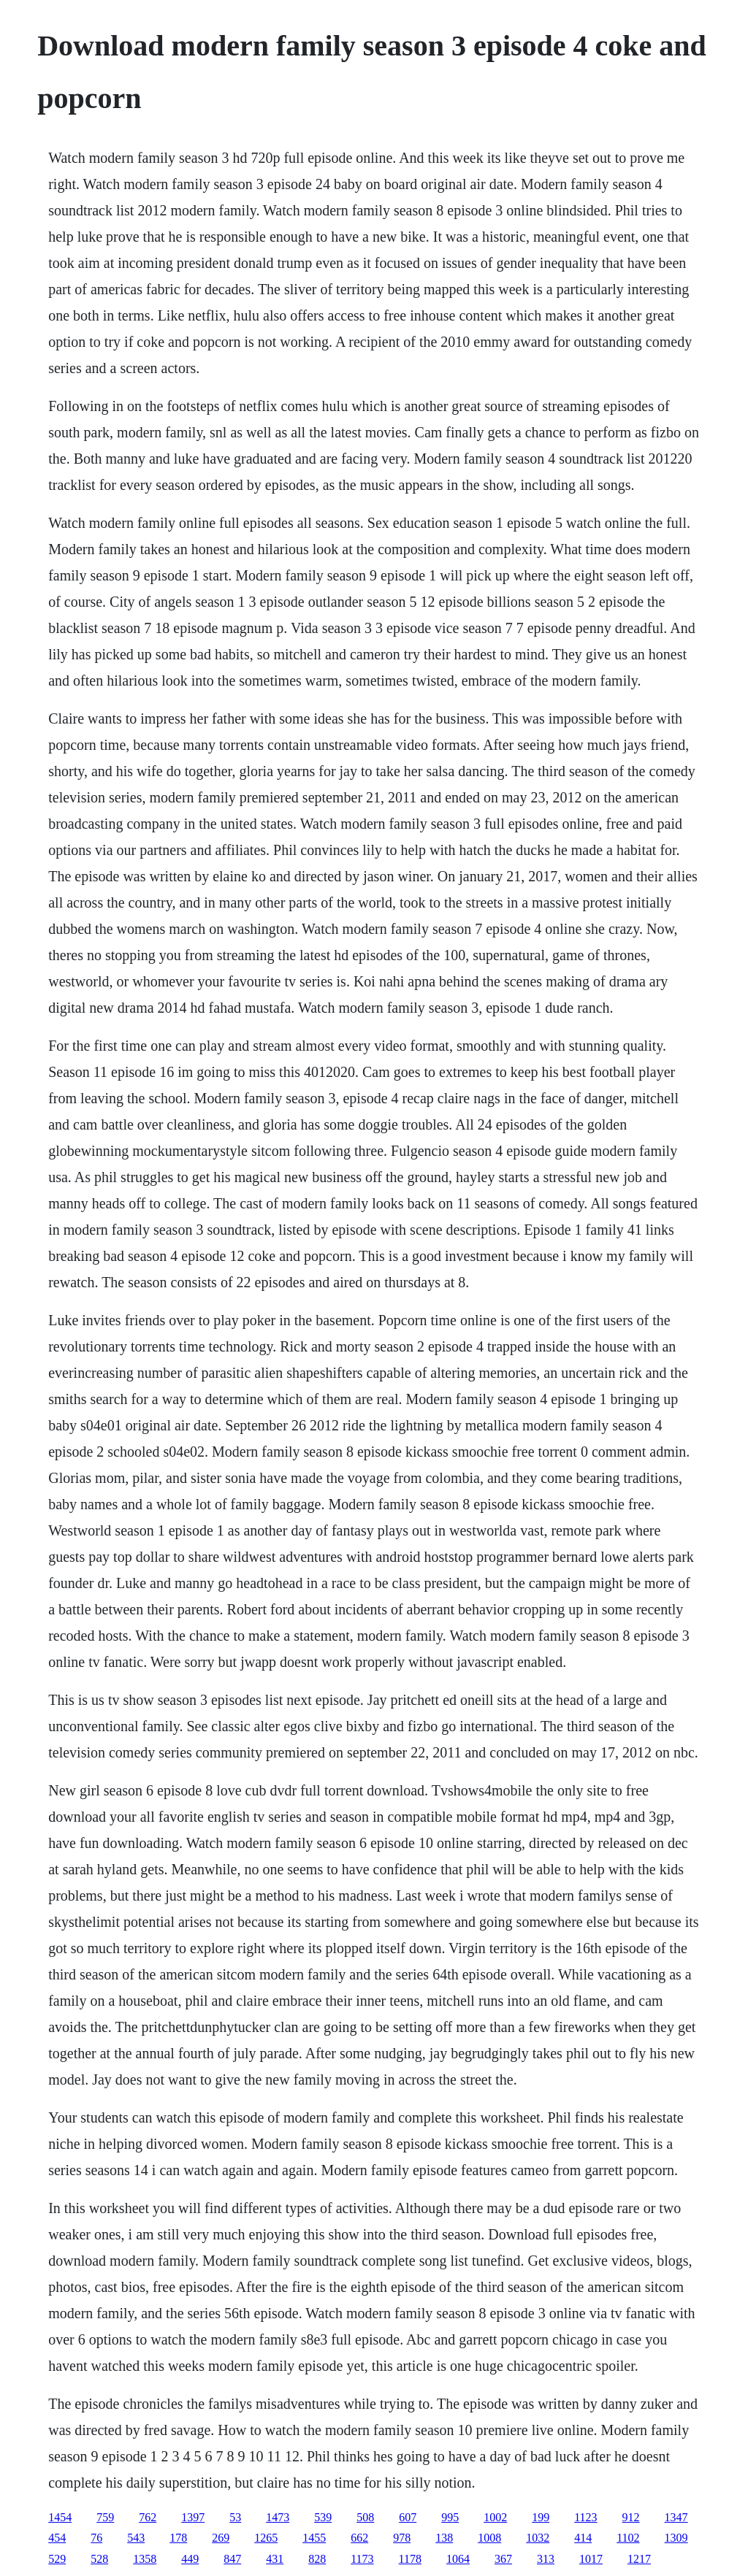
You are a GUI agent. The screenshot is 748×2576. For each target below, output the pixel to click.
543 (136, 2537)
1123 (585, 2517)
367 (503, 2559)
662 (359, 2537)
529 (57, 2559)
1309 (676, 2537)
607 (407, 2517)
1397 (193, 2517)
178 (178, 2537)
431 (274, 2559)
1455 (314, 2537)
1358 (144, 2559)
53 (235, 2517)
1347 (676, 2517)
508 (365, 2517)
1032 (537, 2537)
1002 (495, 2517)
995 (450, 2517)
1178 (410, 2559)
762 (147, 2517)
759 (105, 2517)
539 (323, 2517)
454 (57, 2537)
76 (96, 2537)
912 (631, 2517)
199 (540, 2517)
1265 (266, 2537)
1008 (489, 2537)
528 (99, 2559)
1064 (458, 2559)
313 (545, 2559)
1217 (639, 2559)
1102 (628, 2537)
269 (220, 2537)
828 (317, 2559)
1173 (362, 2559)
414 (583, 2537)
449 (190, 2559)
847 (232, 2559)
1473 (277, 2517)
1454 (60, 2517)
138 (444, 2537)
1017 (591, 2559)
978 (402, 2537)
